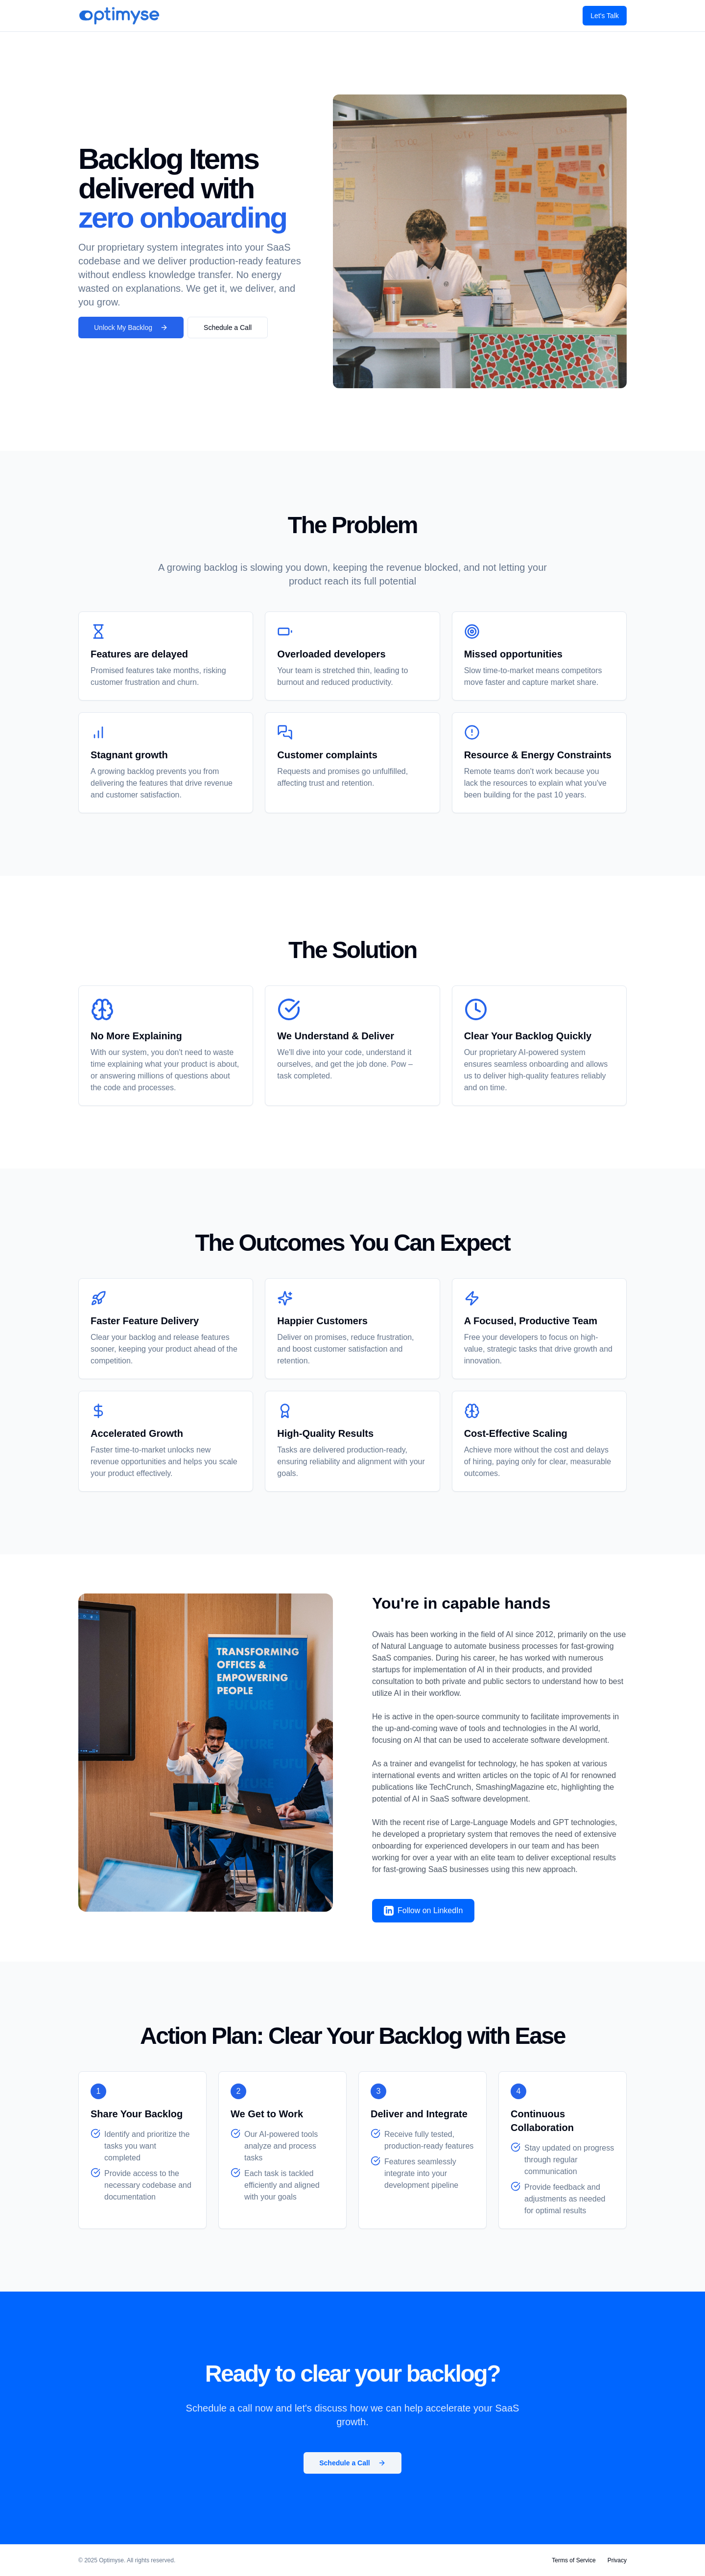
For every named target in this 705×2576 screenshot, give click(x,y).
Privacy (617, 2560)
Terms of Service (573, 2560)
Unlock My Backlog (131, 327)
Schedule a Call (228, 327)
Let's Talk (604, 16)
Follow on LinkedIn (423, 1911)
